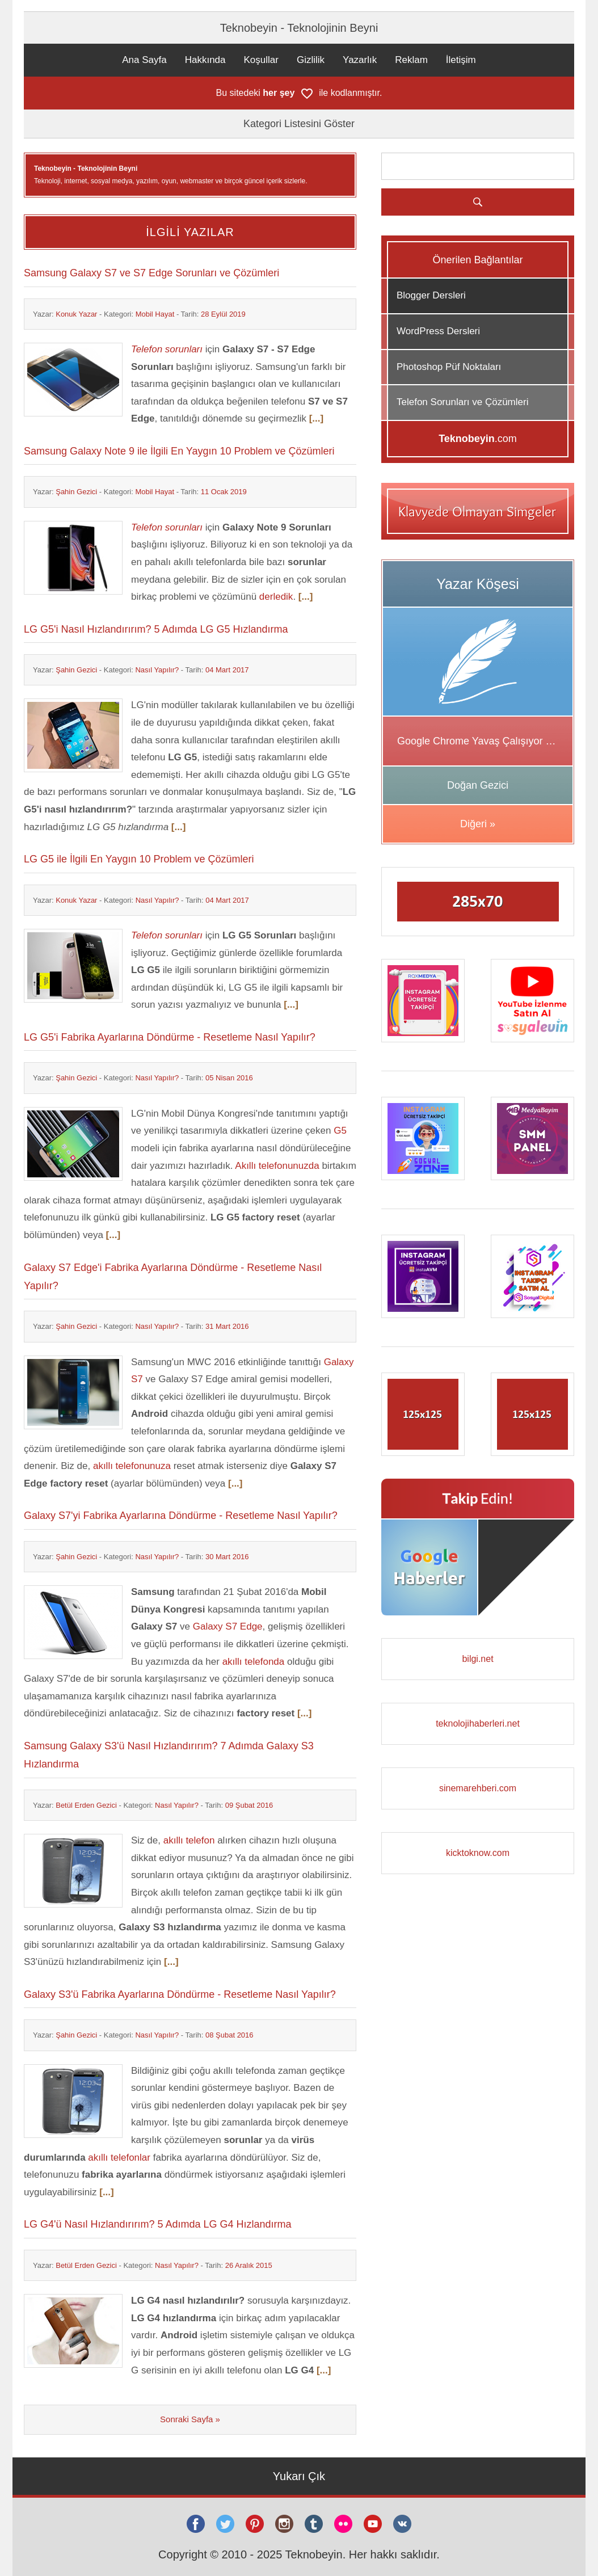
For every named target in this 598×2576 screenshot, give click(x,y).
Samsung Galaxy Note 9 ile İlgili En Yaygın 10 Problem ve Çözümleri (179, 451)
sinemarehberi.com (477, 1788)
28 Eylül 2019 (223, 314)
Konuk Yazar (76, 314)
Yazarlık (360, 59)
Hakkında (205, 59)
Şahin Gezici (76, 491)
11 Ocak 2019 (224, 491)
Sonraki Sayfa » (190, 2419)
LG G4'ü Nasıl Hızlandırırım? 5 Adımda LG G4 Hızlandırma (158, 2224)
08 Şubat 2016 (229, 2035)
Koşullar (261, 59)
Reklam (411, 59)
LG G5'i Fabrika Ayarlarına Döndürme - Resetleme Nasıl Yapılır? (169, 1037)
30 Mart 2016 (227, 1556)
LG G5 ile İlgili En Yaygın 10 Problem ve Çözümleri (139, 859)
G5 (340, 1130)
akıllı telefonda (253, 1661)
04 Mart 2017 (227, 670)
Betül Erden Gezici (86, 1805)
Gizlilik (311, 59)
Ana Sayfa (144, 59)
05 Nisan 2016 (229, 1078)
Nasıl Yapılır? (157, 670)
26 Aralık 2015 (248, 2265)
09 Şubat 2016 (249, 1805)
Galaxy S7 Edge (228, 1626)
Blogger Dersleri (431, 295)
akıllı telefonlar (119, 2157)
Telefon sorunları (167, 349)
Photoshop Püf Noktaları (449, 366)
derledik (276, 596)
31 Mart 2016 (227, 1326)
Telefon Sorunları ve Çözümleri (462, 402)
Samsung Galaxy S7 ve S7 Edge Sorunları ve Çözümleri (151, 273)
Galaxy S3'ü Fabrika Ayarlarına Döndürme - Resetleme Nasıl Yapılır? (180, 1994)
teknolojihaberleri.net (478, 1723)
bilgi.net (477, 1659)
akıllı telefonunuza (132, 1465)
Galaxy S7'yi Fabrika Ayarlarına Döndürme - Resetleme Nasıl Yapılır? (181, 1515)
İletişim (461, 59)
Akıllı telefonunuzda (277, 1165)
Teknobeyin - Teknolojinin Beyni (299, 28)
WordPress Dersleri (438, 331)
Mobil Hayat (155, 314)
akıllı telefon (189, 1840)
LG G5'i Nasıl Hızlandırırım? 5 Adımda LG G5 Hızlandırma (156, 629)
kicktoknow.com (477, 1853)
